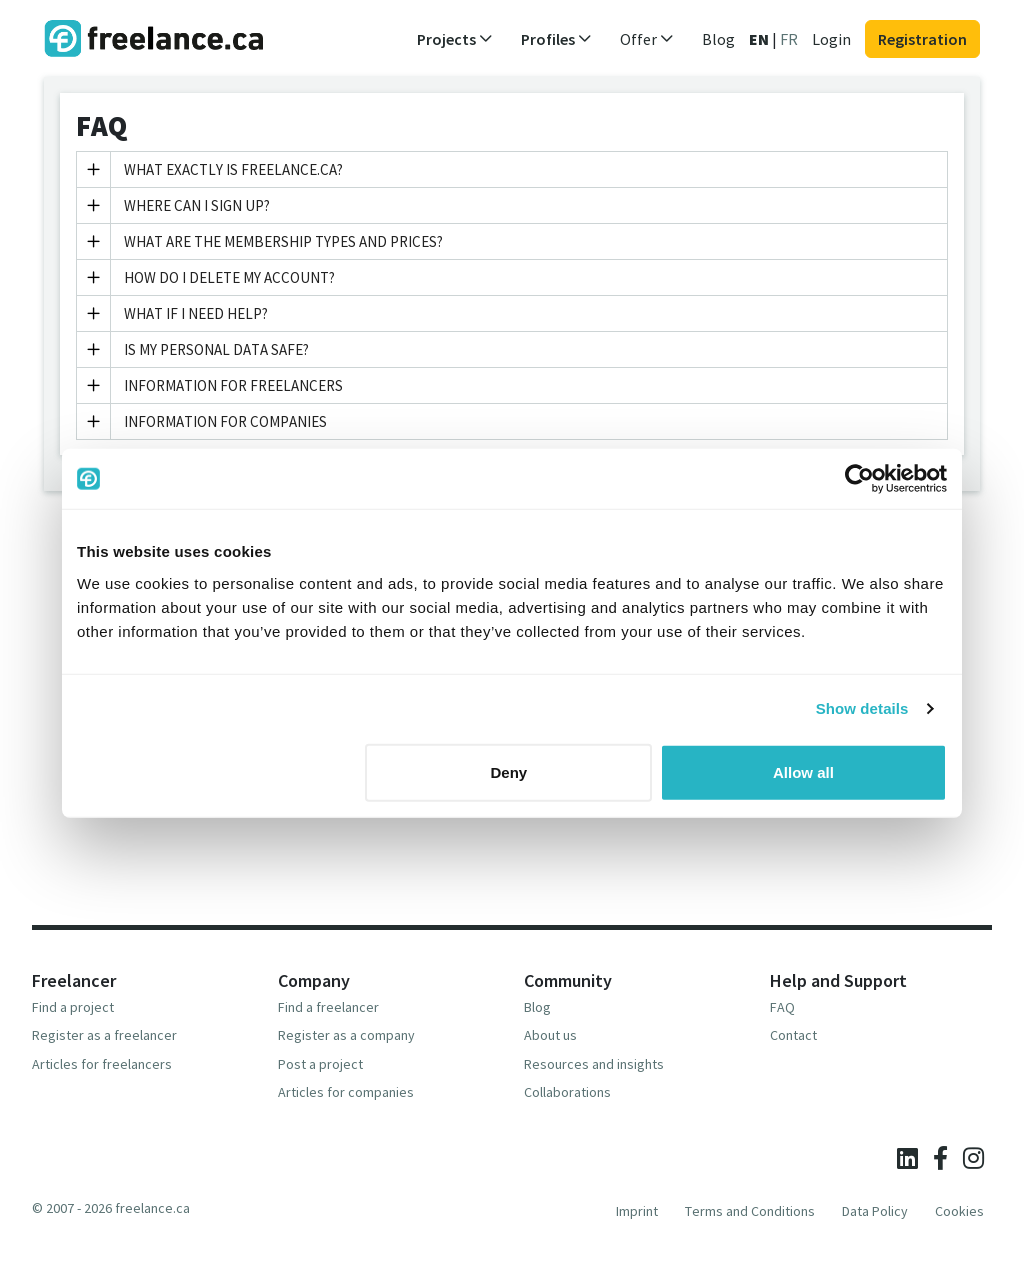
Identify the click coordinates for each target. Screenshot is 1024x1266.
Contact (793, 1035)
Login (831, 39)
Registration (922, 39)
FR (789, 39)
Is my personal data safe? (193, 349)
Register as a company (346, 1035)
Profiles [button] (556, 39)
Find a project (73, 1007)
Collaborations (567, 1092)
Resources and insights (594, 1064)
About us (550, 1035)
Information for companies (202, 421)
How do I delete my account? (206, 277)
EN (759, 39)
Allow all (803, 771)
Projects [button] (455, 39)
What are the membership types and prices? (260, 241)
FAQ (782, 1007)
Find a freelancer (328, 1007)
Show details (862, 708)
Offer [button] (647, 39)
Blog (718, 39)
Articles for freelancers (102, 1064)
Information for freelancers (210, 385)
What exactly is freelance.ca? (210, 169)
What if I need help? (172, 313)
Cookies (959, 1211)
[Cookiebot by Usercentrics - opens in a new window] (859, 479)
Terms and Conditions (750, 1211)
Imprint (637, 1211)
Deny (509, 771)
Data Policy (875, 1211)
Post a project (320, 1064)
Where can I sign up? (173, 205)
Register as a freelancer (104, 1035)
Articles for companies (346, 1092)
